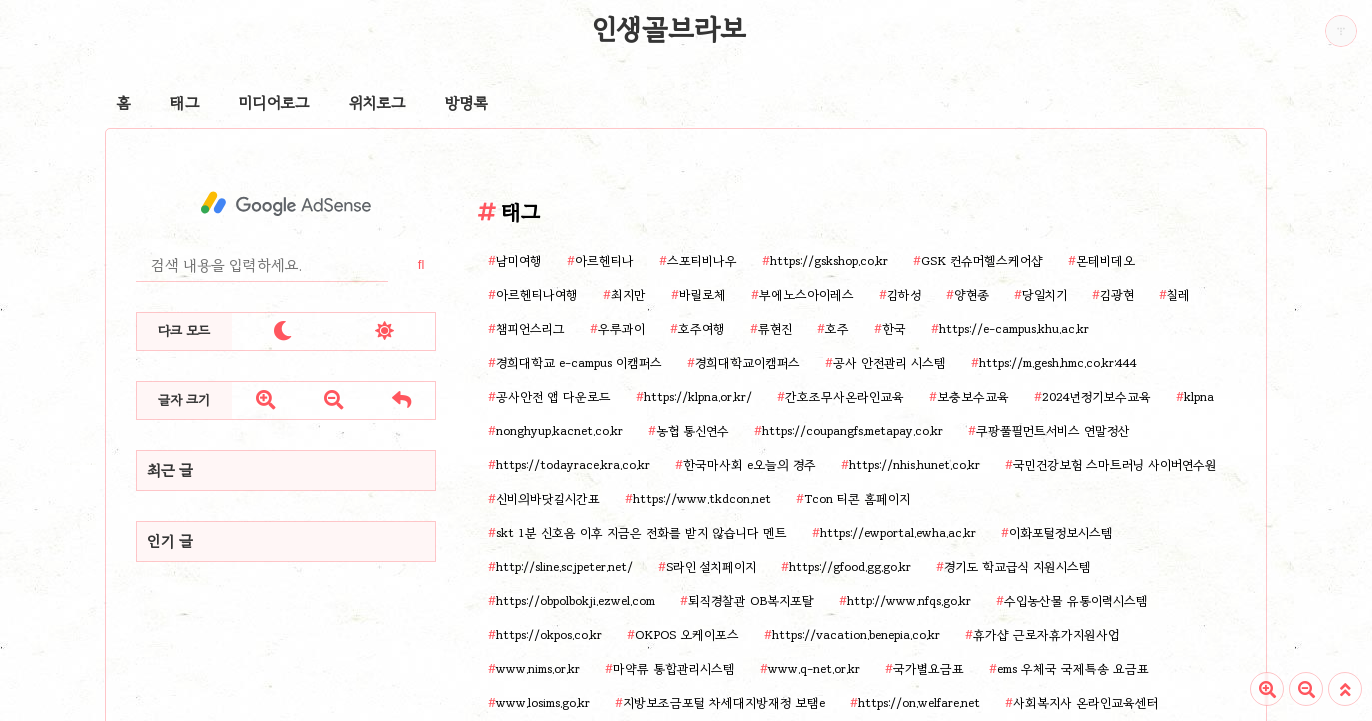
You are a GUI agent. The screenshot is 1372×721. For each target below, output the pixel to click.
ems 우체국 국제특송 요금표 (1073, 668)
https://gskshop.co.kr (829, 260)
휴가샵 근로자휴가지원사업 (1046, 634)
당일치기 (1044, 294)
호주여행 (701, 328)
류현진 (775, 328)
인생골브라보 (669, 29)
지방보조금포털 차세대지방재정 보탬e (724, 702)
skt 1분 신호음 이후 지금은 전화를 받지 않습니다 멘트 (641, 532)
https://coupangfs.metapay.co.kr (852, 430)
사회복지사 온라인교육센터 (1085, 702)
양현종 (971, 294)
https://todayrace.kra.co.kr (573, 464)
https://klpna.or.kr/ (698, 396)
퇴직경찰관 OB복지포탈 (751, 600)
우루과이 (621, 328)
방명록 (466, 103)
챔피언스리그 (530, 328)
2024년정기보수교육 (1096, 396)
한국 (894, 328)
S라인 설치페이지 (711, 566)
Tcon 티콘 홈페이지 (857, 498)
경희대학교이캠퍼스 (747, 362)
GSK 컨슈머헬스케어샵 (982, 260)
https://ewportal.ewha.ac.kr (898, 532)
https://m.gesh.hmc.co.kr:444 (1058, 362)
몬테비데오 (1105, 260)
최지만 (628, 294)
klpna (1199, 396)
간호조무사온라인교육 (844, 396)
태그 (184, 103)
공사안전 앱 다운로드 (553, 396)
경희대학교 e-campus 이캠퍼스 (579, 362)
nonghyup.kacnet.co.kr (559, 430)
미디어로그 (274, 103)
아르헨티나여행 (537, 294)
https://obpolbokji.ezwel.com (575, 600)
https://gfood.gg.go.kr (850, 566)
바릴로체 (702, 294)
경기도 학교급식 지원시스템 (1017, 566)
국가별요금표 (928, 668)
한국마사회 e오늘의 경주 (749, 464)
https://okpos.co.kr (549, 634)
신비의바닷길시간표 (548, 498)
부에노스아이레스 (806, 294)
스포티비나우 (702, 260)
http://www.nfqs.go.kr (909, 600)
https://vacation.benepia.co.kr (856, 634)
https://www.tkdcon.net (702, 498)
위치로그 (377, 103)
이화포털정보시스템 (1061, 532)
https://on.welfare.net (919, 702)
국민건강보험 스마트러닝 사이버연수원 (1115, 464)
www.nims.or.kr (538, 668)
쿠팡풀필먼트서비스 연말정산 (1053, 430)
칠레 (1178, 294)
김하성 (904, 294)
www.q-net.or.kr (814, 668)
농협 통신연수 (692, 430)
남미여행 (519, 260)
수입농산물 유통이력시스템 (1076, 600)
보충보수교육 (973, 396)
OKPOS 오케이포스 (687, 634)
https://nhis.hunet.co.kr (914, 464)
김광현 (1117, 294)
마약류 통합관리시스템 (674, 668)
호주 (837, 328)
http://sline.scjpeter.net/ (564, 566)
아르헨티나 (604, 260)
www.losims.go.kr (543, 702)
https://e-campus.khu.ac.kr (1014, 328)
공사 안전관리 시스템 (889, 362)
